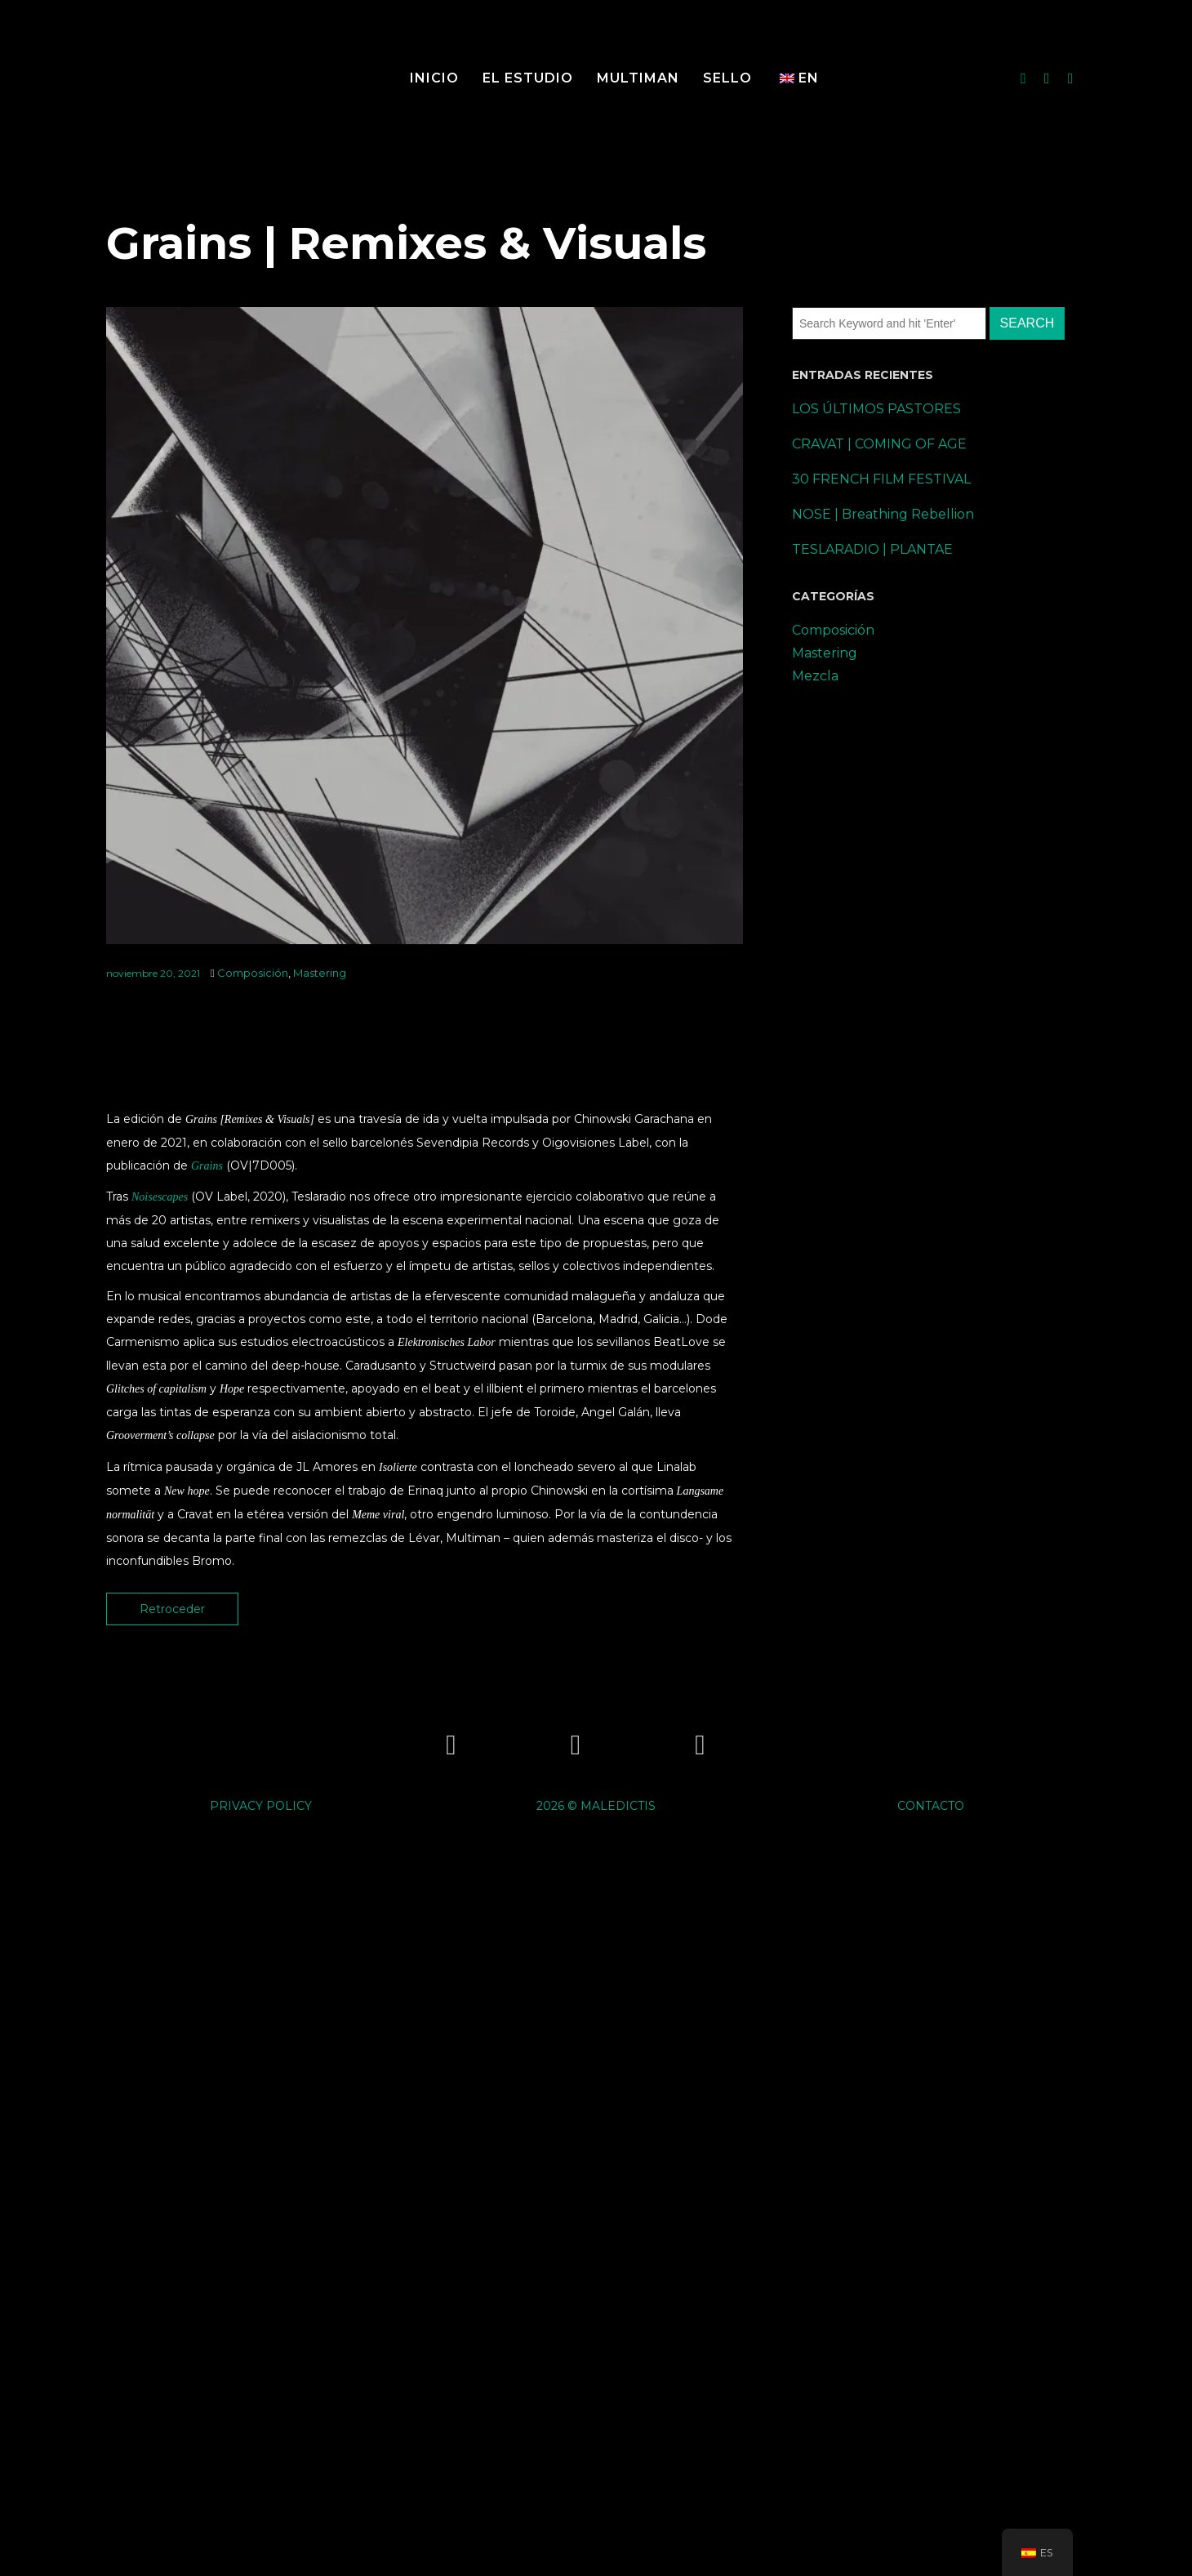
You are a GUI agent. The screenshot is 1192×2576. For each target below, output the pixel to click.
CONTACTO (930, 1805)
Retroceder (172, 1609)
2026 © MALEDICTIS (596, 1805)
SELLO (727, 78)
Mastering (319, 972)
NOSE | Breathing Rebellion (883, 514)
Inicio (434, 78)
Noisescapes (159, 1197)
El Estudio (528, 78)
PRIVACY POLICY (261, 1805)
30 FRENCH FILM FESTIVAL (881, 479)
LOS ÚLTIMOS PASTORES (876, 409)
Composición (252, 972)
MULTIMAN (638, 78)
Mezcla (815, 676)
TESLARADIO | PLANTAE (872, 549)
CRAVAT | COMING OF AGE (879, 444)
